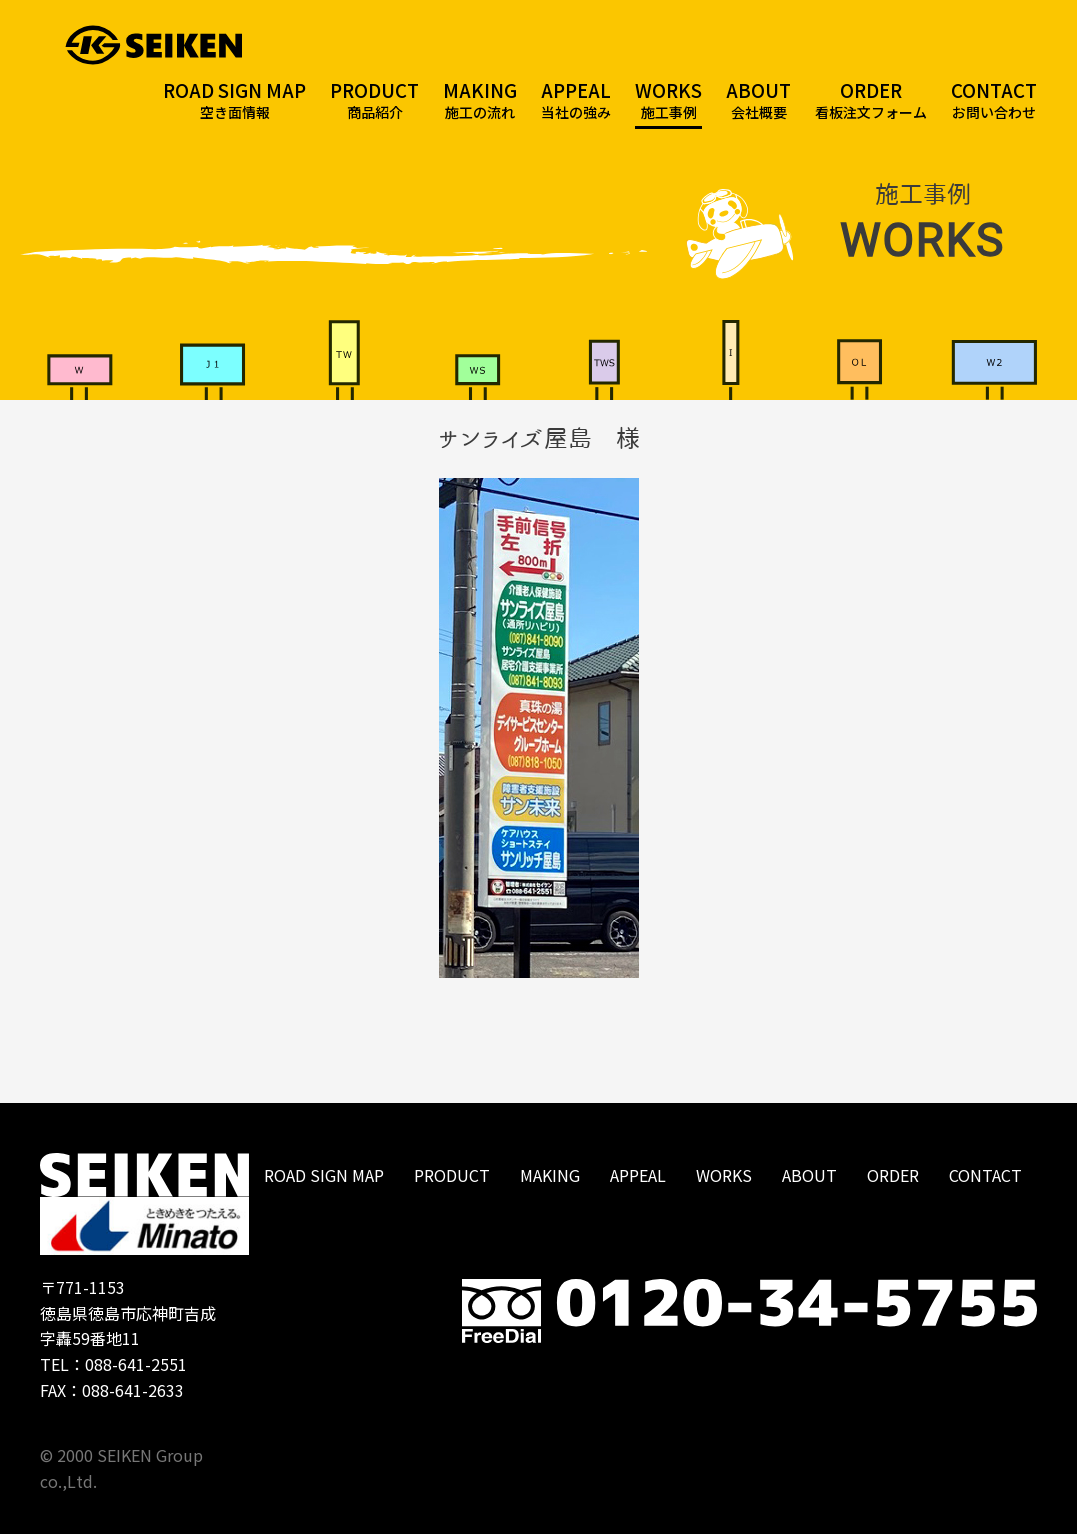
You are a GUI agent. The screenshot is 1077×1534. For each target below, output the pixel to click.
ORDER (893, 1175)
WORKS (724, 1175)
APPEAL (638, 1175)
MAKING (550, 1175)
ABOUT (809, 1175)
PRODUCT (452, 1175)
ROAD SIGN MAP (324, 1175)
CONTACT (985, 1175)
